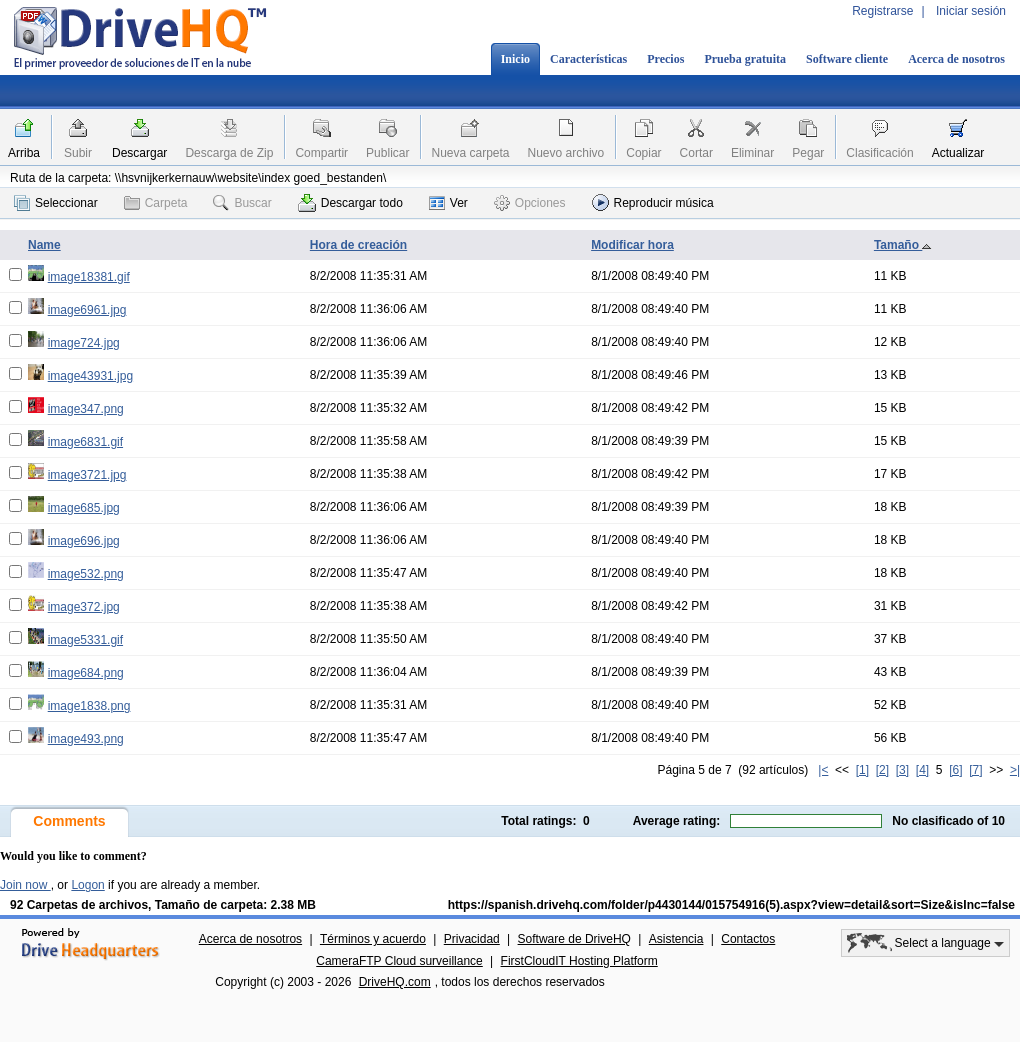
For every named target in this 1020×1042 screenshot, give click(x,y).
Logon (87, 885)
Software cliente (847, 59)
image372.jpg (84, 607)
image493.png (86, 739)
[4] (922, 770)
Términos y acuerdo (373, 939)
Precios (665, 59)
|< (823, 770)
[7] (975, 770)
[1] (862, 770)
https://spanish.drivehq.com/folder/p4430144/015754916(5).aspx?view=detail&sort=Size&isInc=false (731, 905)
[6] (955, 770)
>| (1015, 770)
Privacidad (472, 939)
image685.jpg (84, 508)
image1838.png (89, 706)
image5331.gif (85, 640)
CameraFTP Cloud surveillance (399, 961)
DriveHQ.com (395, 982)
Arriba (24, 153)
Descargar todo (350, 203)
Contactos (748, 939)
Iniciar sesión (971, 11)
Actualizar (958, 153)
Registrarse (882, 11)
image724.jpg (84, 343)
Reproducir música (653, 202)
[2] (882, 770)
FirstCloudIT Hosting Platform (579, 961)
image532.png (86, 574)
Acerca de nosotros (956, 59)
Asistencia (676, 939)
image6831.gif (85, 442)
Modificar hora (632, 245)
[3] (902, 770)
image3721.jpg (87, 475)
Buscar (242, 203)
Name (44, 245)
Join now (25, 885)
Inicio (515, 59)
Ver (448, 203)
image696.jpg (84, 541)
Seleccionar (56, 203)
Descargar (139, 153)
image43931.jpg (90, 376)
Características (588, 59)
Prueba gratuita (745, 59)
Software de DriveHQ (574, 939)
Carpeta (156, 203)
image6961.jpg (87, 310)
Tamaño (903, 245)
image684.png (86, 673)
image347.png (86, 409)
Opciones (530, 203)
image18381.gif (89, 277)
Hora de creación (358, 245)
